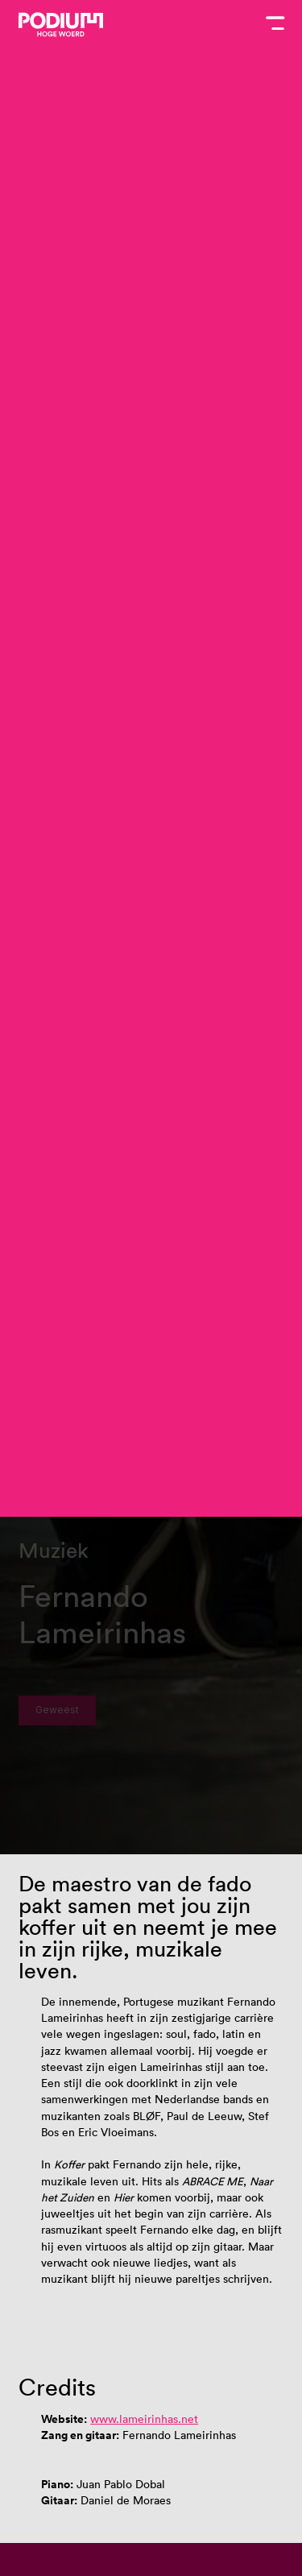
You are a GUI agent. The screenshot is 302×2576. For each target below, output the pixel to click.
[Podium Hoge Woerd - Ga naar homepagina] (61, 25)
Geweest (57, 1710)
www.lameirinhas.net (144, 2419)
